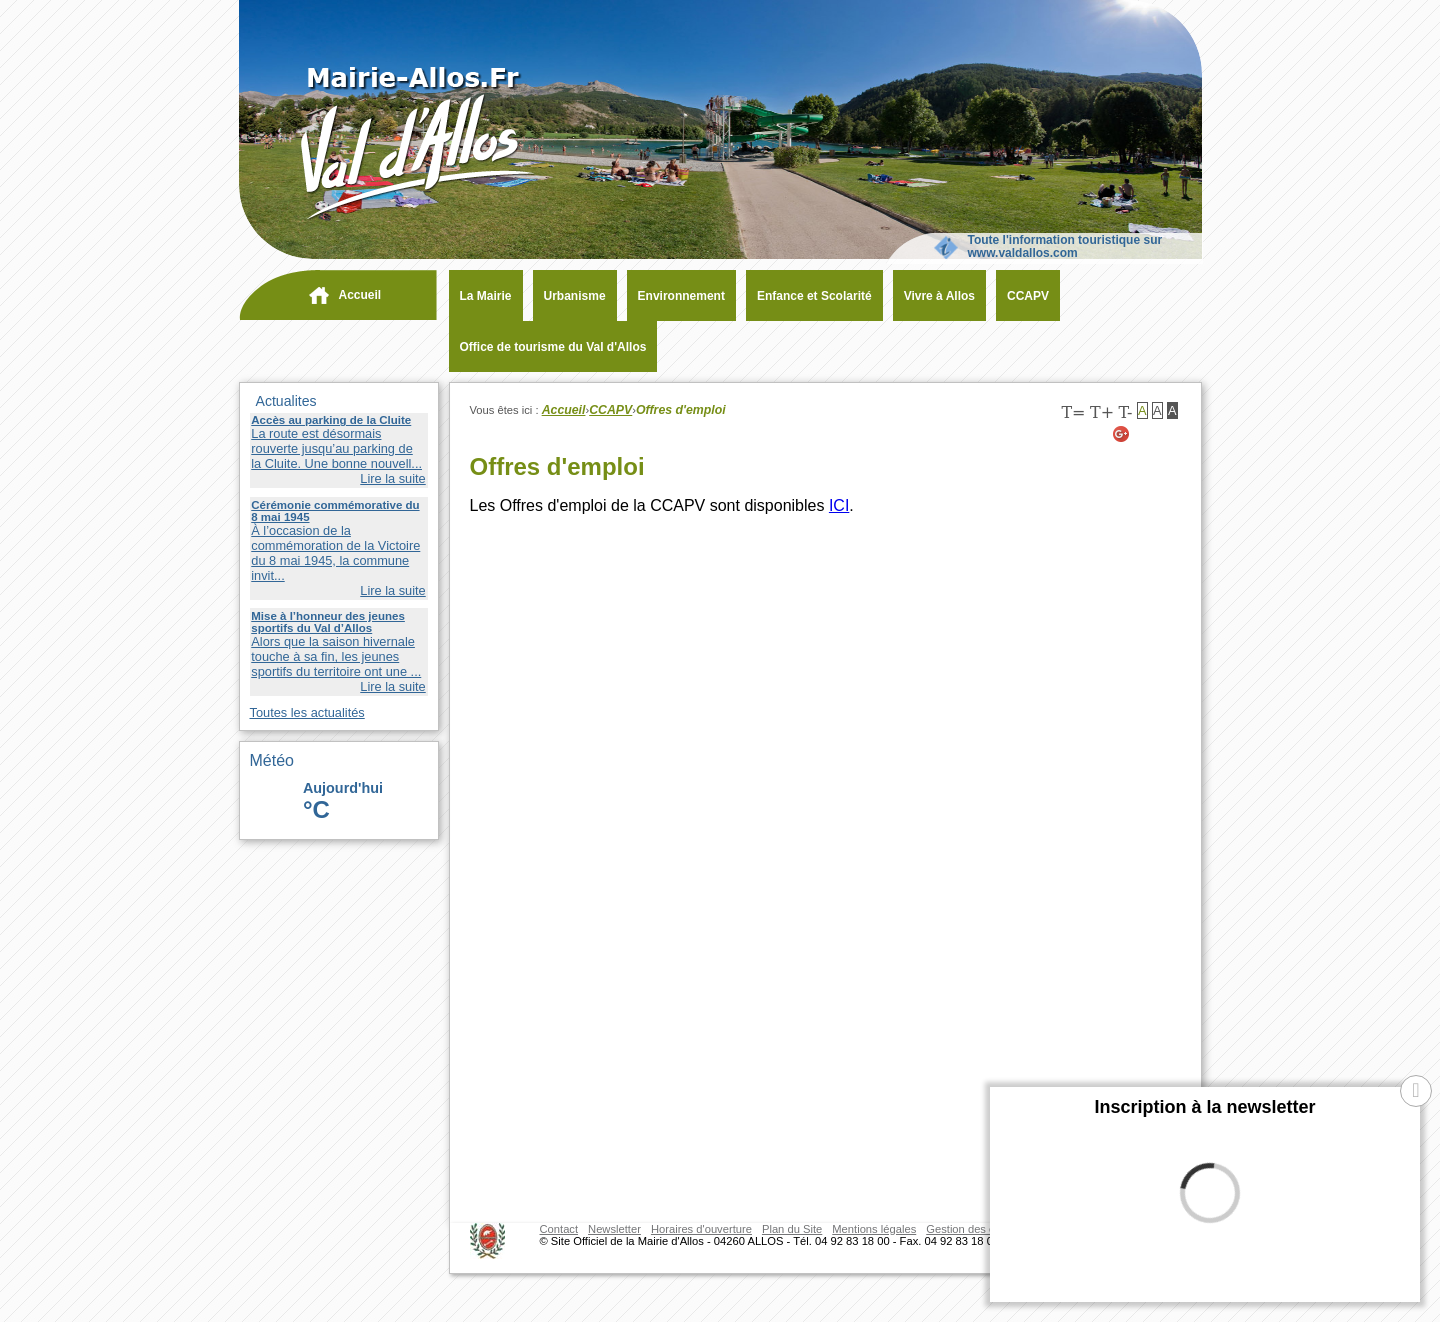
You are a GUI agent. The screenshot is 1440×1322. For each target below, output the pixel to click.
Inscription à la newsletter (1204, 1107)
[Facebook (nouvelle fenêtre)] (1171, 434)
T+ (1102, 412)
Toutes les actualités (307, 712)
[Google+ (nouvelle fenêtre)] (1122, 434)
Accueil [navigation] (360, 295)
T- (1125, 412)
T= (1073, 412)
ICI (839, 505)
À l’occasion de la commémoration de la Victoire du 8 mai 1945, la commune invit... (335, 553)
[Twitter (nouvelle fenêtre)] (1146, 434)
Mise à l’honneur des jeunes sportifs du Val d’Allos (328, 622)
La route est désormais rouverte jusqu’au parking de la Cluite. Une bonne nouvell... (336, 448)
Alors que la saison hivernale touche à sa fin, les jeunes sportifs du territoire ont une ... (336, 656)
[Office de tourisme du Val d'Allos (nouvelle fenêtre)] (548, 347)
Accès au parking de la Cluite (331, 420)
